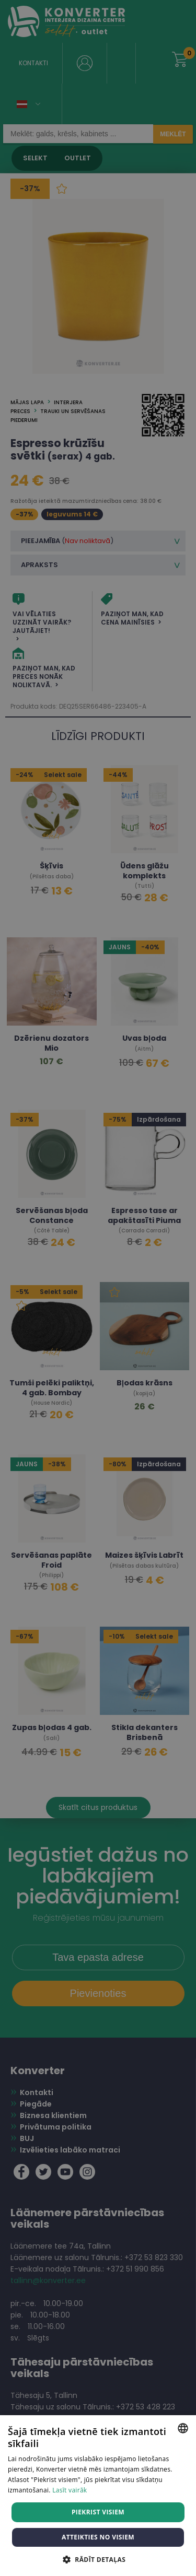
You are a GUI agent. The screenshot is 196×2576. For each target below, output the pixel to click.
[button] (98, 2559)
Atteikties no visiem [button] (98, 2537)
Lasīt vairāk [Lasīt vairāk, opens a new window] (69, 2490)
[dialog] (98, 1288)
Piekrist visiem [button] (98, 2512)
